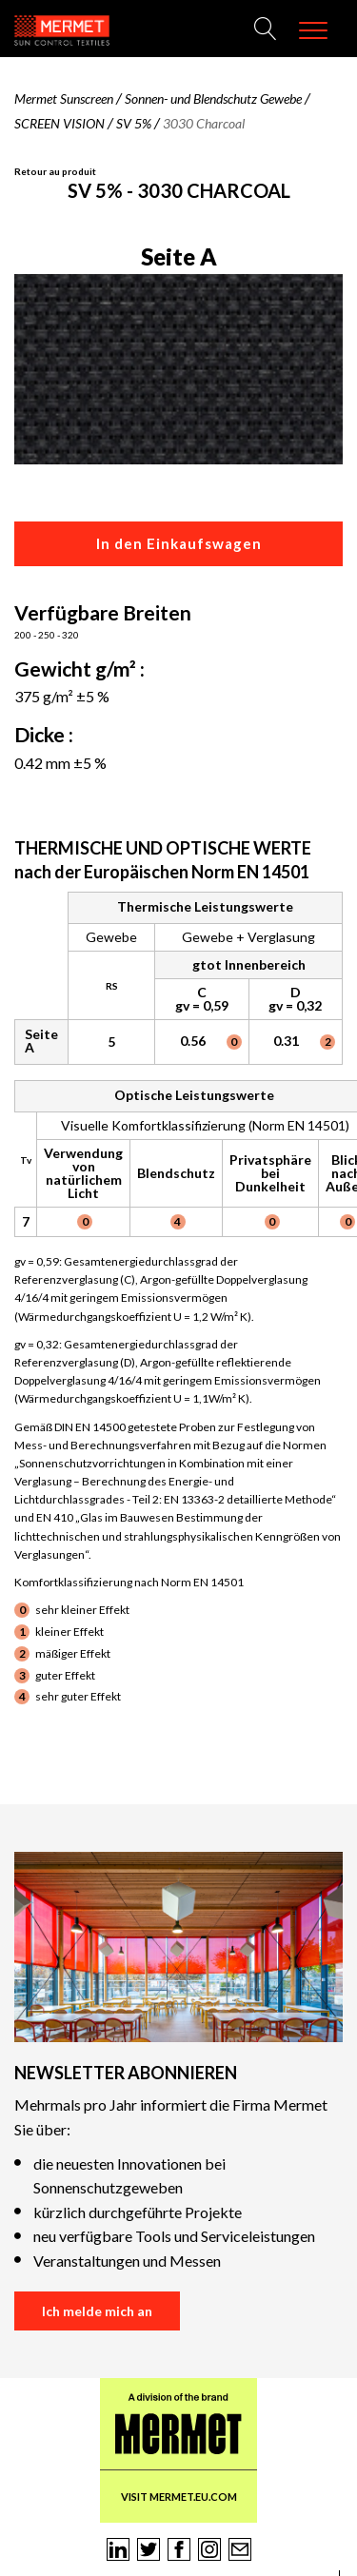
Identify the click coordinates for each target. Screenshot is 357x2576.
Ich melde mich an (97, 2311)
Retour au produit (55, 171)
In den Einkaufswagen (179, 543)
